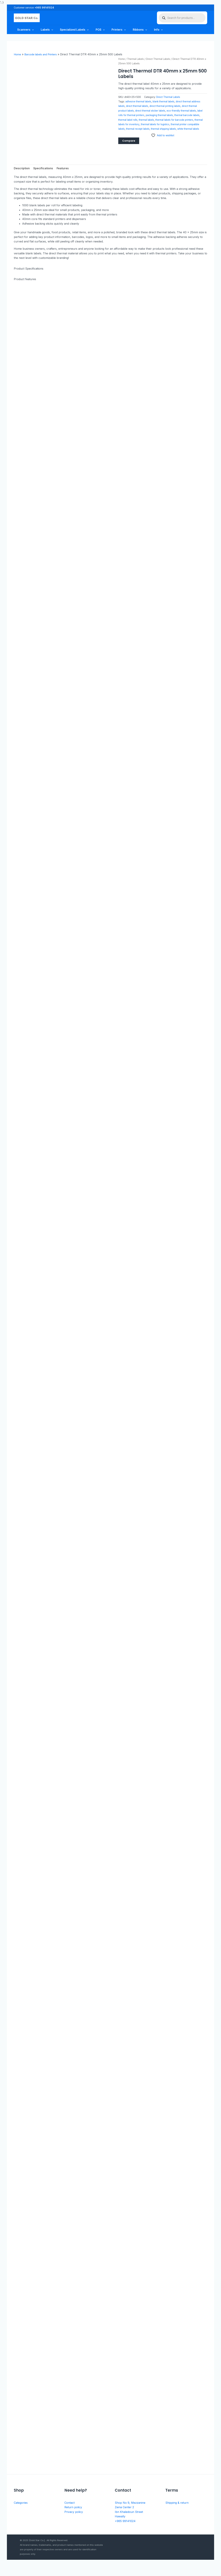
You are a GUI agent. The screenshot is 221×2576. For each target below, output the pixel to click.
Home (18, 54)
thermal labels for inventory (155, 124)
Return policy (73, 2523)
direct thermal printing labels (178, 105)
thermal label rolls (147, 119)
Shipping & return (177, 2519)
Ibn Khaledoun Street (129, 2528)
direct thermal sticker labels (162, 110)
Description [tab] (22, 168)
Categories (21, 2519)
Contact (69, 2519)
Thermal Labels (137, 59)
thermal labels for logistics (187, 124)
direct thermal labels (149, 105)
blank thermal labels (166, 101)
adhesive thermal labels (139, 101)
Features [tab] (63, 168)
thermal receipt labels (171, 128)
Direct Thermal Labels (161, 59)
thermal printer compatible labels (137, 128)
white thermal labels (138, 133)
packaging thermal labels (176, 115)
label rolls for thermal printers (144, 115)
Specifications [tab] (43, 168)
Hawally (120, 2532)
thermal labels (167, 119)
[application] (28, 29)
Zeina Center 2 (124, 2523)
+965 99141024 (125, 2537)
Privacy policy (73, 2528)
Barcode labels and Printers (43, 54)
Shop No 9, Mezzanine (130, 2519)
